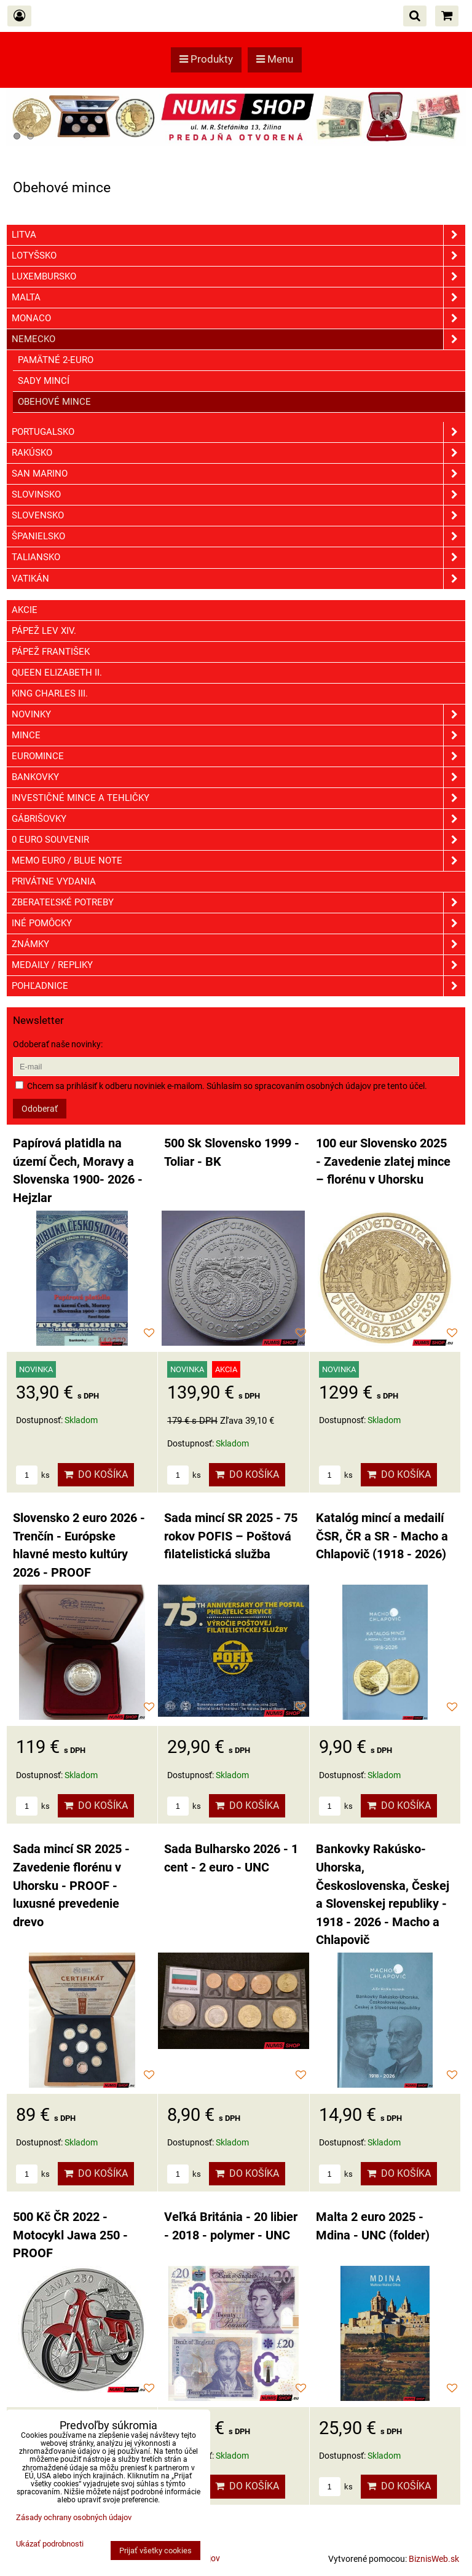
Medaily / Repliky (238, 965)
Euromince (238, 756)
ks (33, 1475)
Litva (238, 235)
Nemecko (238, 339)
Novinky (238, 714)
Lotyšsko (238, 256)
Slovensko (238, 515)
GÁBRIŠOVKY (238, 819)
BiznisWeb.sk (434, 2559)
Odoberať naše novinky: (58, 1044)
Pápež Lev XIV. (44, 630)
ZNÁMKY (238, 944)
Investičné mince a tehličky (238, 798)
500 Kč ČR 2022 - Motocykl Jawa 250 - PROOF (70, 2235)
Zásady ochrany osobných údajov (74, 2517)
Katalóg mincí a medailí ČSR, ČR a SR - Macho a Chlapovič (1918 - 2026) (382, 1536)
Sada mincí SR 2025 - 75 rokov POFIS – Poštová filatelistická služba (230, 1536)
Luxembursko (238, 277)
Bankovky (238, 777)
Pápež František (51, 651)
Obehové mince (54, 401)
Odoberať (40, 1109)
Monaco (238, 318)
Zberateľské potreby (238, 902)
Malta (238, 297)
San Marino (238, 474)
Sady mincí (43, 380)
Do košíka (96, 1474)
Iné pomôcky (238, 923)
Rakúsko (238, 453)
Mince (238, 735)
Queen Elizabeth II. (57, 672)
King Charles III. (50, 693)
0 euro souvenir (238, 840)
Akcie (24, 609)
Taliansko (238, 557)
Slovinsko (238, 495)
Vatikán (238, 579)
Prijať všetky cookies (155, 2550)
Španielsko (238, 536)
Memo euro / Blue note (238, 861)
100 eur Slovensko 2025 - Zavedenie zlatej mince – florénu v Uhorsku (383, 1161)
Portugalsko (238, 432)
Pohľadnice (238, 986)
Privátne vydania (54, 881)
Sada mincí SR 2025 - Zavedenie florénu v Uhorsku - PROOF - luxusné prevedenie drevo (71, 1885)
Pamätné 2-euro (55, 359)
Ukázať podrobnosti (50, 2544)
